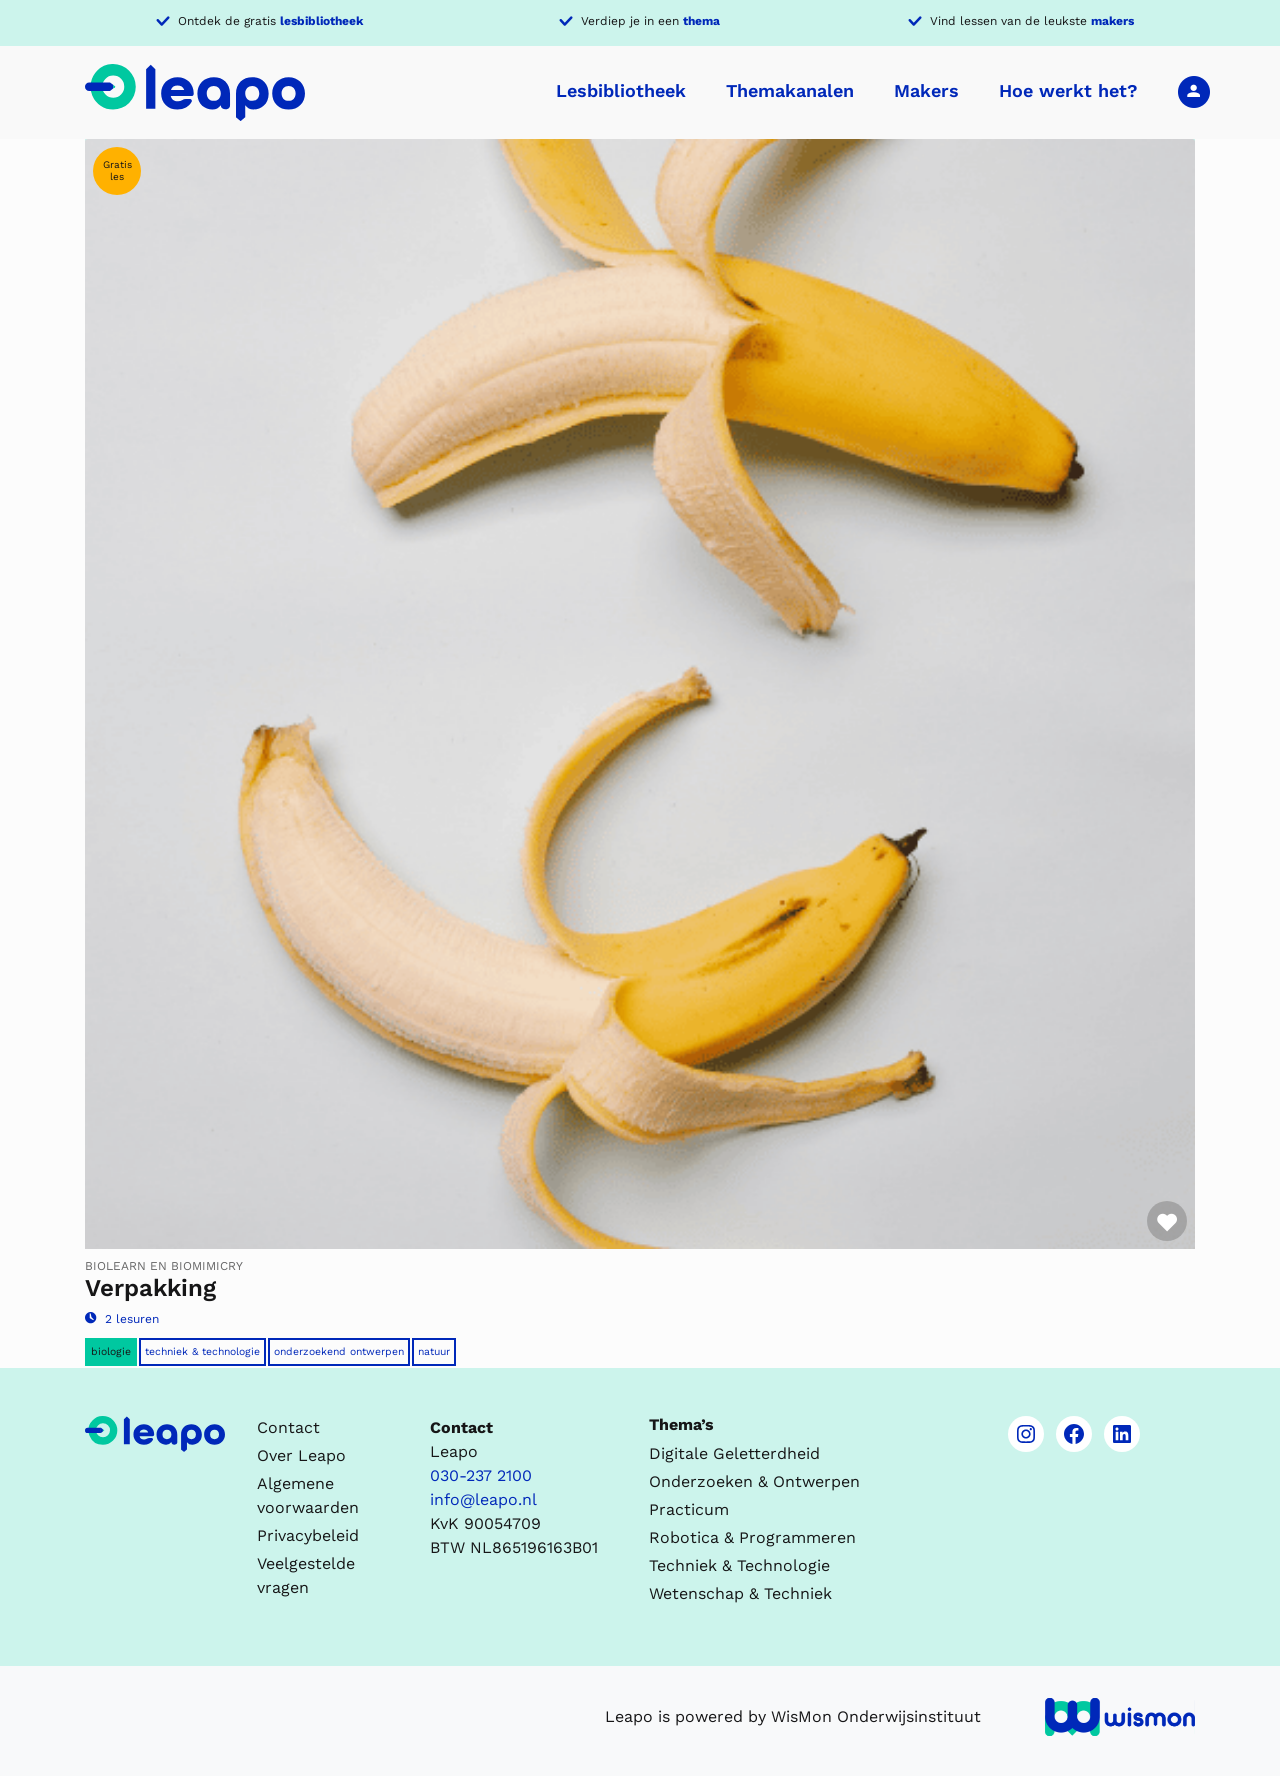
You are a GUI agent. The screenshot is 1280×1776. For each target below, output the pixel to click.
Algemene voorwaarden (308, 1495)
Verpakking (150, 1288)
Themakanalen (790, 90)
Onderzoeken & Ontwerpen (754, 1481)
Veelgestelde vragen (306, 1575)
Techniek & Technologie (202, 1351)
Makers (926, 90)
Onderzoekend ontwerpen (339, 1351)
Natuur (434, 1351)
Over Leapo (301, 1455)
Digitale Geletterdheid (734, 1453)
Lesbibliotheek (621, 90)
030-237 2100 (481, 1475)
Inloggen (1194, 91)
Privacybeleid (308, 1535)
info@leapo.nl (483, 1499)
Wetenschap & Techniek (740, 1593)
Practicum (689, 1509)
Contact (288, 1427)
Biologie (111, 1351)
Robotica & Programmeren (752, 1537)
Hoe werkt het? (1068, 90)
